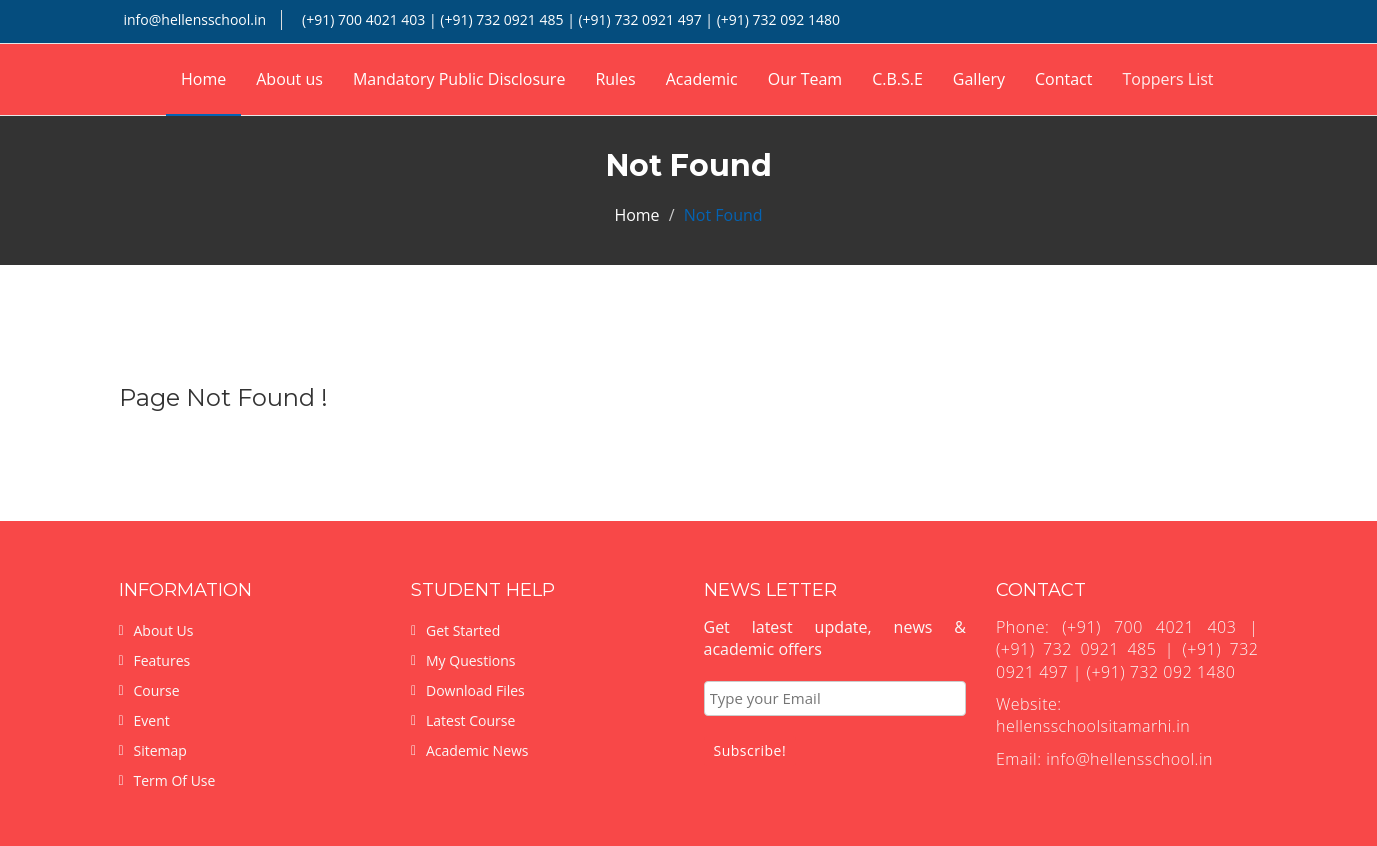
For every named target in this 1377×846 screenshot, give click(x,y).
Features (162, 660)
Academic (702, 79)
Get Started (463, 630)
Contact (1063, 79)
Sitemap (160, 750)
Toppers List (1167, 79)
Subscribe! (750, 750)
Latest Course (470, 720)
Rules (615, 79)
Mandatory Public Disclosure (459, 79)
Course (157, 690)
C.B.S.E (897, 79)
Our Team (805, 79)
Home (203, 79)
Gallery (979, 79)
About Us (164, 630)
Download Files (475, 690)
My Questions (470, 660)
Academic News (477, 750)
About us (289, 79)
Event (152, 720)
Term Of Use (175, 780)
